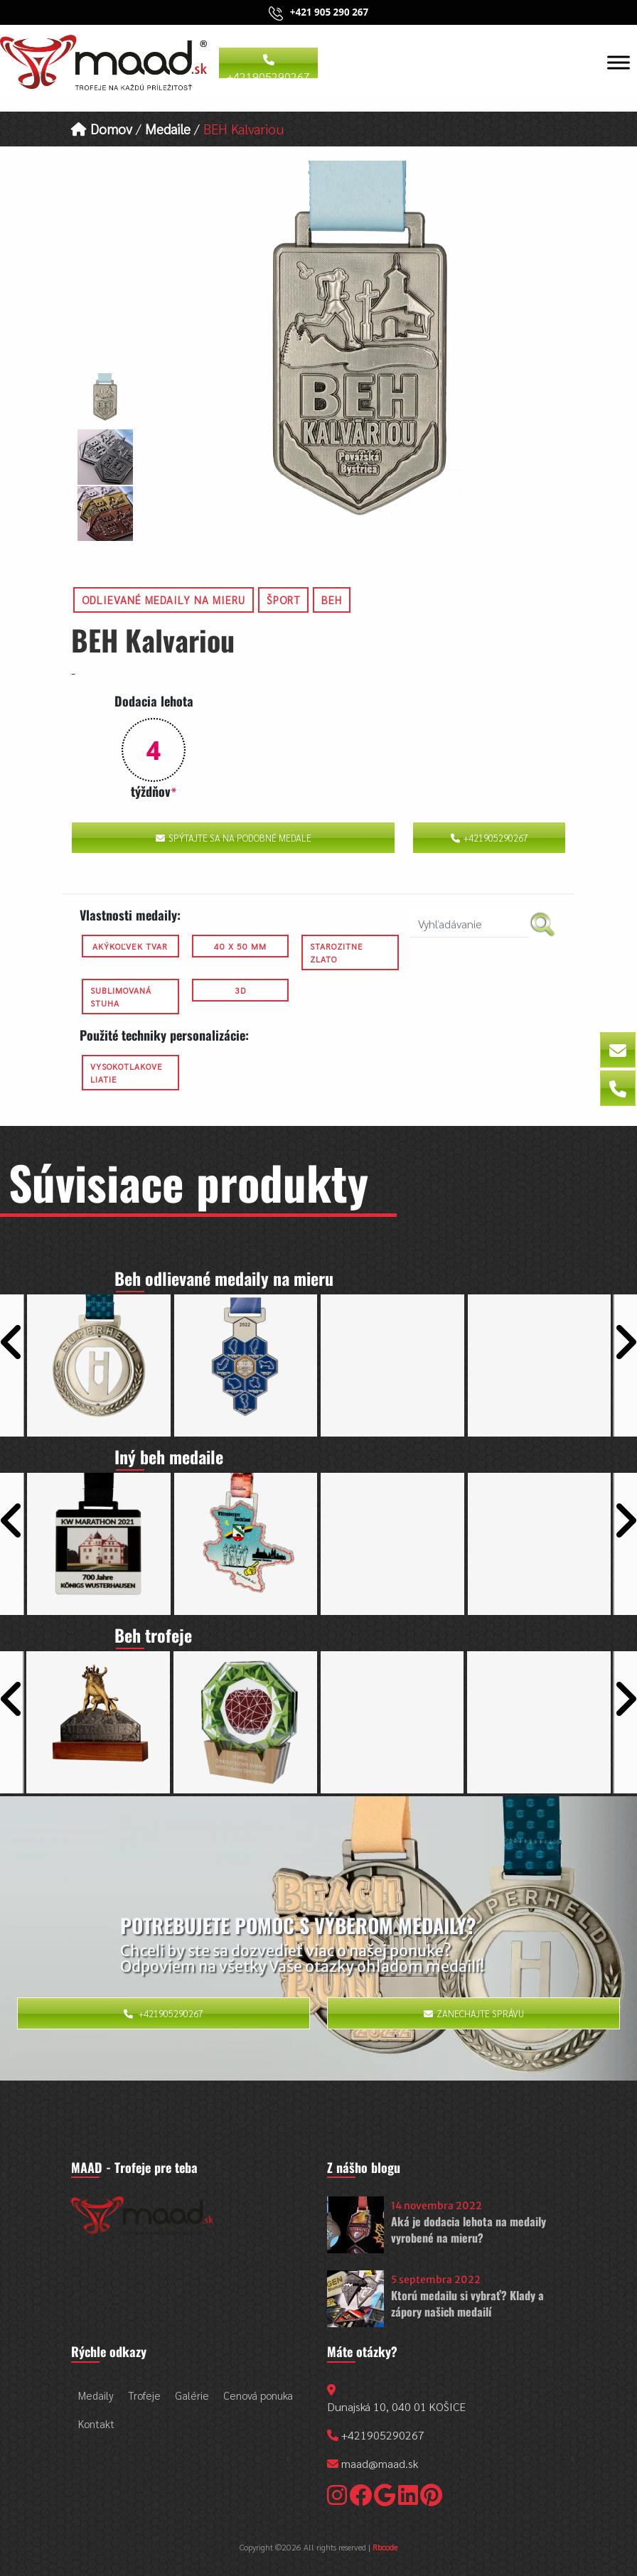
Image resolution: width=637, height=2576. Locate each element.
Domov (101, 128)
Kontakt (96, 2423)
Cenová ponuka (258, 2395)
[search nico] (469, 924)
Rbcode (385, 2547)
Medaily (96, 2395)
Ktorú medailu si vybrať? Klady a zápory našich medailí (467, 2303)
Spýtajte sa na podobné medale (233, 838)
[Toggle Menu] (618, 62)
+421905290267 (268, 66)
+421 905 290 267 (329, 12)
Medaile (168, 128)
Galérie (192, 2395)
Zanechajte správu (474, 2013)
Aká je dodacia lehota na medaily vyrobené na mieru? (468, 2229)
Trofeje (144, 2395)
